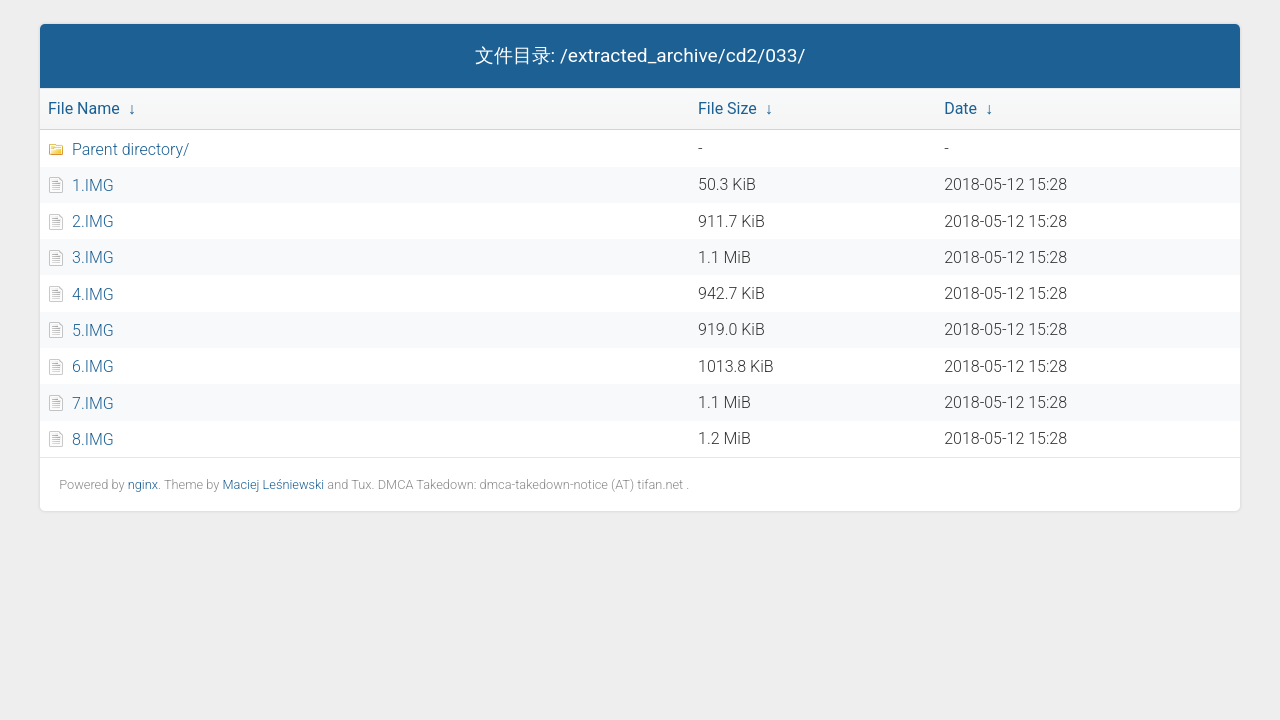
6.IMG (93, 366)
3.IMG (93, 257)
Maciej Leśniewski (273, 484)
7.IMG (93, 403)
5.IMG (93, 330)
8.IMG (93, 439)
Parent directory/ (130, 149)
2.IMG (93, 221)
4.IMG (93, 294)
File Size (727, 108)
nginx (143, 484)
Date (960, 108)
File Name (84, 108)
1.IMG (93, 185)
